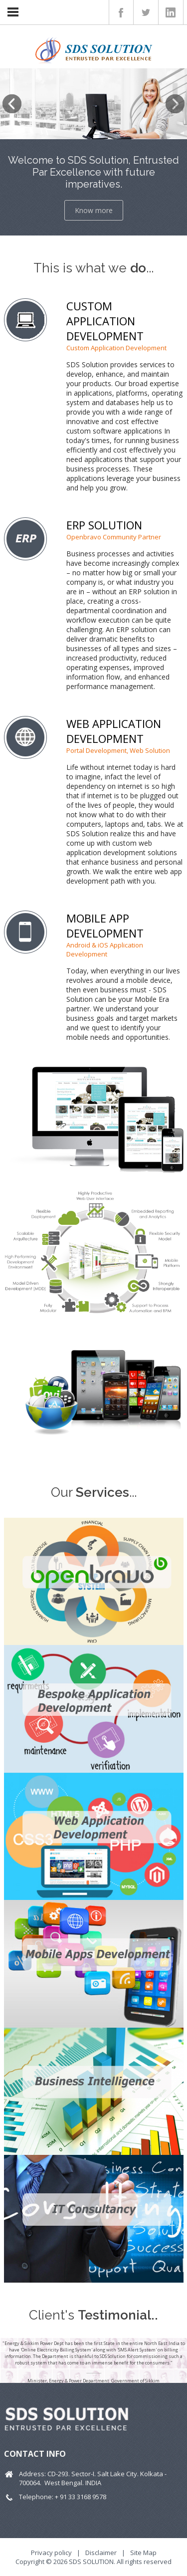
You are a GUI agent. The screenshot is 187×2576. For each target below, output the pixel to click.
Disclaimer (101, 2552)
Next (175, 104)
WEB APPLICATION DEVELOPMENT (113, 731)
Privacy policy (51, 2552)
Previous (12, 104)
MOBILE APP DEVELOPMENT (105, 925)
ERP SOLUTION (104, 524)
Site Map (143, 2552)
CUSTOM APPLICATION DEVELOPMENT (105, 320)
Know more (94, 210)
